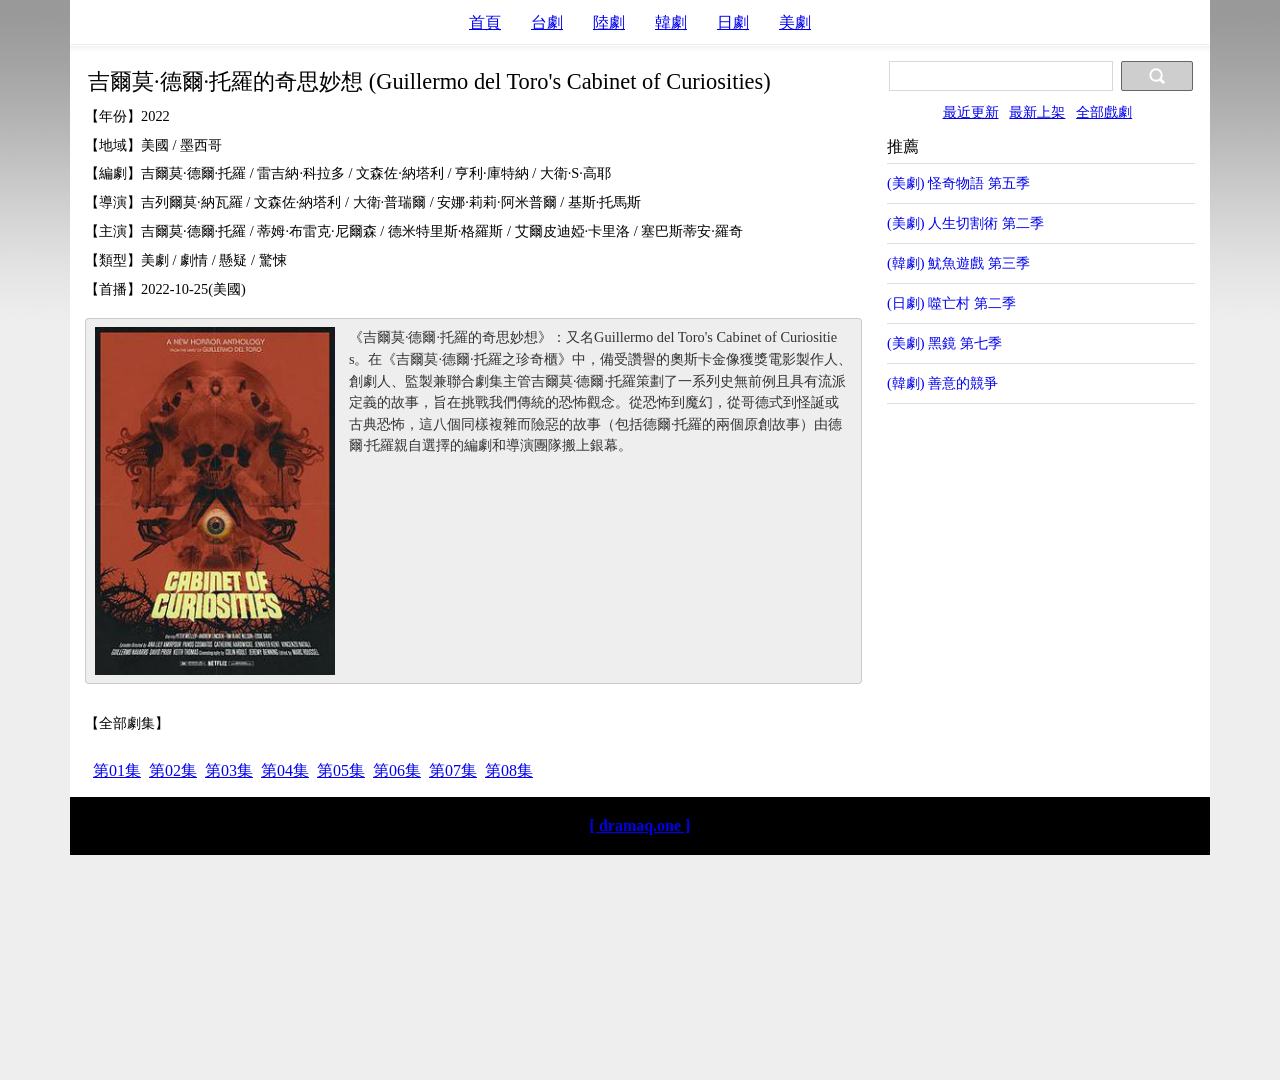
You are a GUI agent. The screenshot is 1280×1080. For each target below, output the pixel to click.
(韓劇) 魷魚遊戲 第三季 (958, 263)
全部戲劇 (1104, 112)
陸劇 (609, 22)
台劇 (547, 22)
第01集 (117, 770)
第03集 (229, 770)
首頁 (485, 22)
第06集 (397, 770)
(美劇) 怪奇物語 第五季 (958, 183)
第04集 (285, 770)
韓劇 (671, 22)
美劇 (795, 22)
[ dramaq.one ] (640, 825)
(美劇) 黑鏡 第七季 (944, 343)
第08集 (509, 770)
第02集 (173, 770)
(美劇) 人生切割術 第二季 (965, 223)
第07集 (453, 770)
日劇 (733, 22)
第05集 (341, 770)
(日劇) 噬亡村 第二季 (951, 303)
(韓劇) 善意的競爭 (942, 383)
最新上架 (1037, 112)
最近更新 (971, 112)
